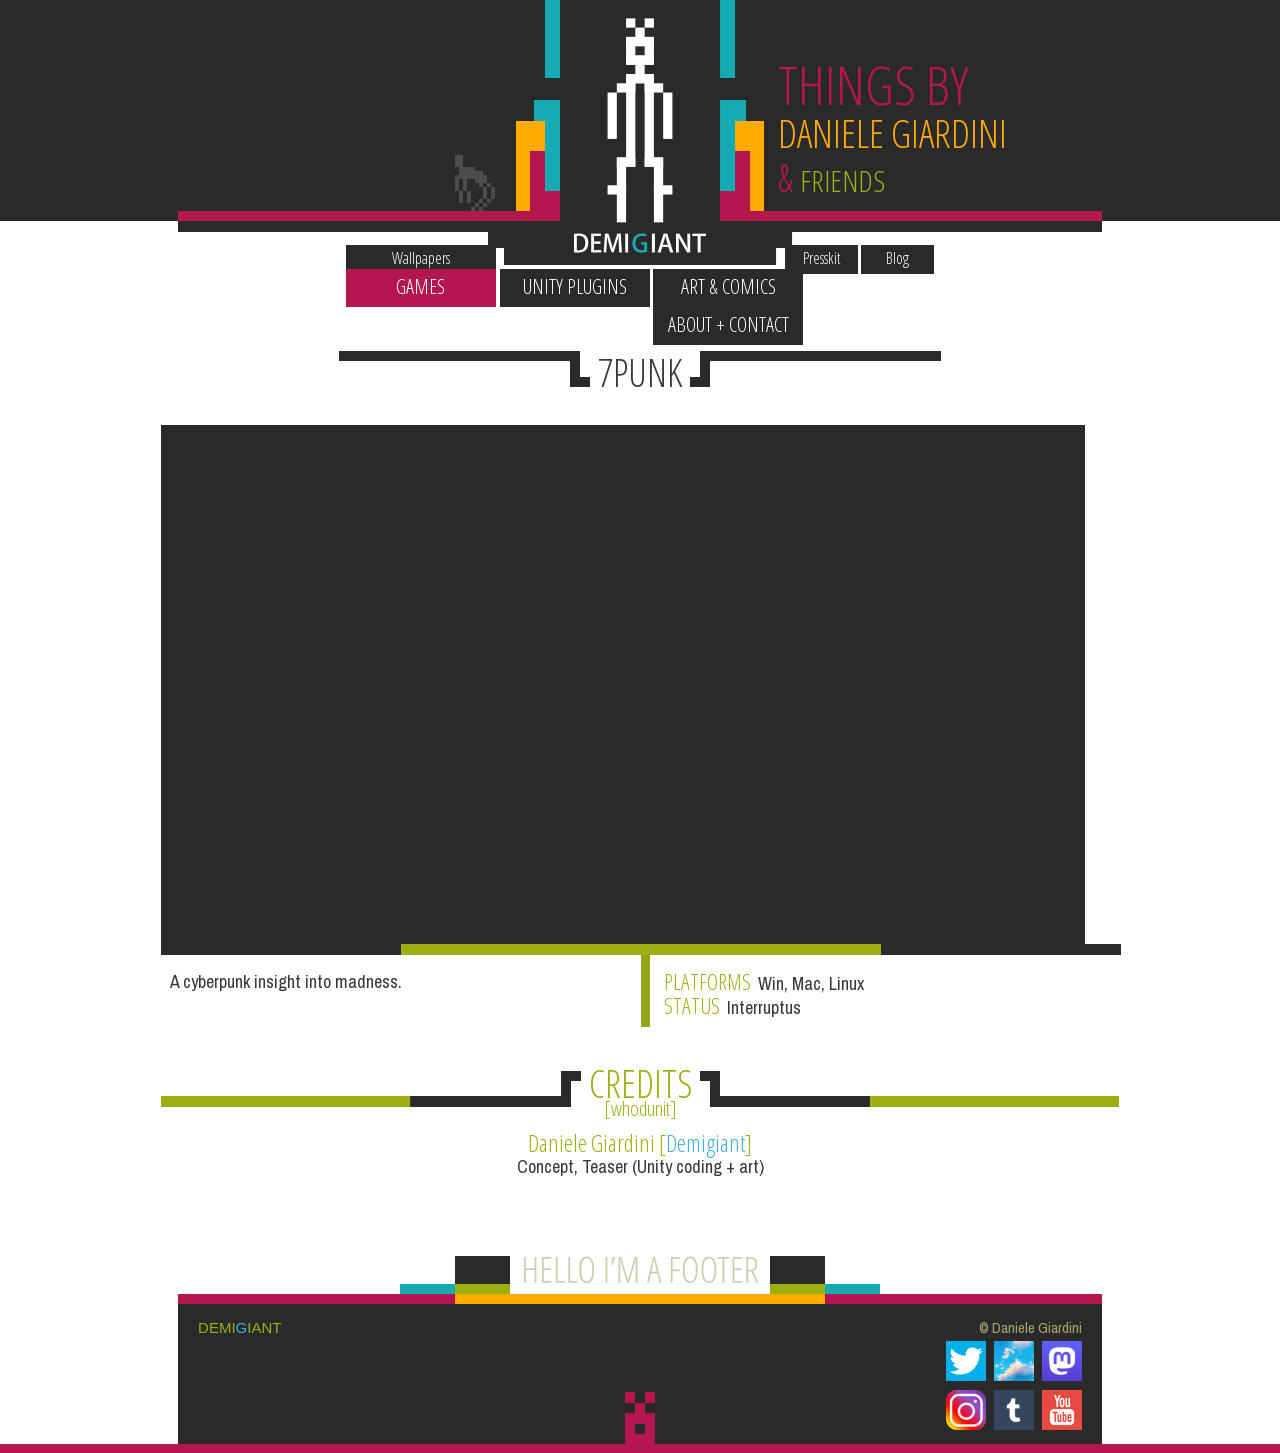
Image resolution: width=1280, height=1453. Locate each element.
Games (409, 286)
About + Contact (871, 286)
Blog (909, 249)
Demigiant (705, 1122)
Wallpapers (409, 249)
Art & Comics (717, 286)
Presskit (834, 249)
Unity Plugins (563, 286)
